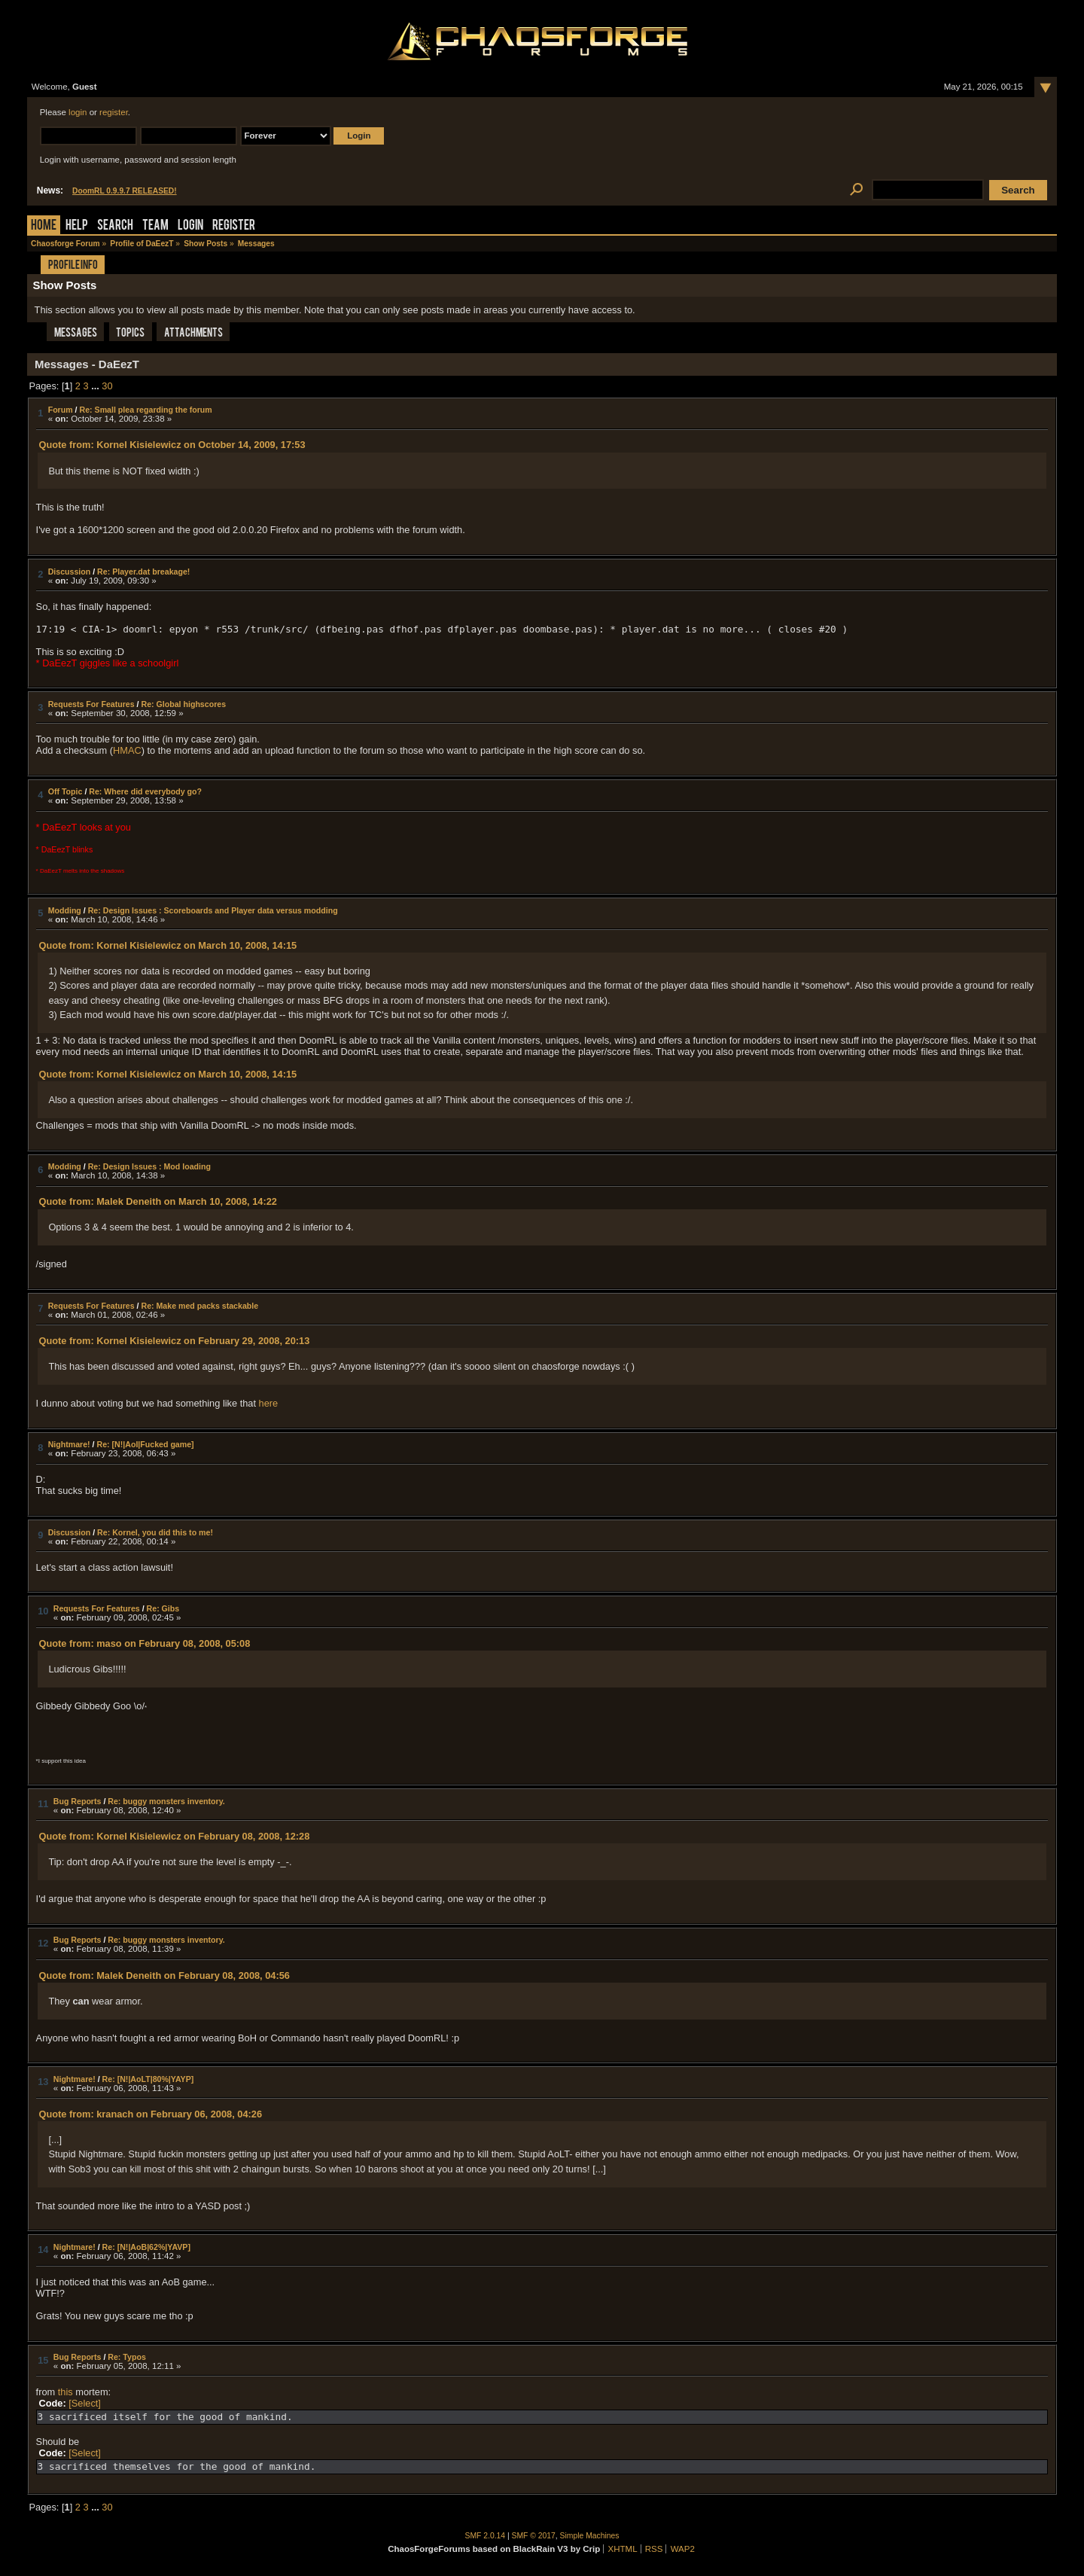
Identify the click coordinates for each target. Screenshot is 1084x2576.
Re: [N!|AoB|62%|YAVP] (146, 2246)
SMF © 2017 (534, 2536)
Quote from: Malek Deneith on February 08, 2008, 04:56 (164, 1975)
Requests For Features (91, 704)
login (78, 112)
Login (190, 226)
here (269, 1403)
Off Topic (65, 791)
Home (43, 226)
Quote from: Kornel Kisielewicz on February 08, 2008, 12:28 (173, 1836)
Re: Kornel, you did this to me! (155, 1532)
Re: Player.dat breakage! (143, 571)
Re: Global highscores (183, 704)
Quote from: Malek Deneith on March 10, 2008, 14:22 (157, 1201)
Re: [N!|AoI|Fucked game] (145, 1444)
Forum (60, 409)
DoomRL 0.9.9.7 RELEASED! (124, 191)
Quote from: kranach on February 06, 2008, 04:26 (150, 2114)
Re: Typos (127, 2356)
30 (107, 386)
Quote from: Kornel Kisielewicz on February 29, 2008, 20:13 (173, 1340)
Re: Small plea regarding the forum (146, 409)
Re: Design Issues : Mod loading (149, 1166)
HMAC (127, 750)
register (113, 112)
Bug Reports (77, 1801)
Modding (64, 910)
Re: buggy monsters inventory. (166, 1801)
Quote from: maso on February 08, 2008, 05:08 (144, 1643)
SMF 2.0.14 (485, 2536)
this (65, 2392)
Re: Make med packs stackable (199, 1305)
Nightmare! (69, 1444)
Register (233, 226)
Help (76, 226)
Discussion (69, 571)
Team (155, 226)
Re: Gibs (163, 1608)
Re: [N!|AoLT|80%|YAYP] (148, 2079)
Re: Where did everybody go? (145, 791)
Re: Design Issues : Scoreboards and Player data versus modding (213, 910)
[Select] (85, 2403)
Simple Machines (590, 2536)
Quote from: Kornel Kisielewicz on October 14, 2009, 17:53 (171, 444)
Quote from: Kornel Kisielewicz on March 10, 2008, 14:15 (167, 945)
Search (115, 226)
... (96, 386)
